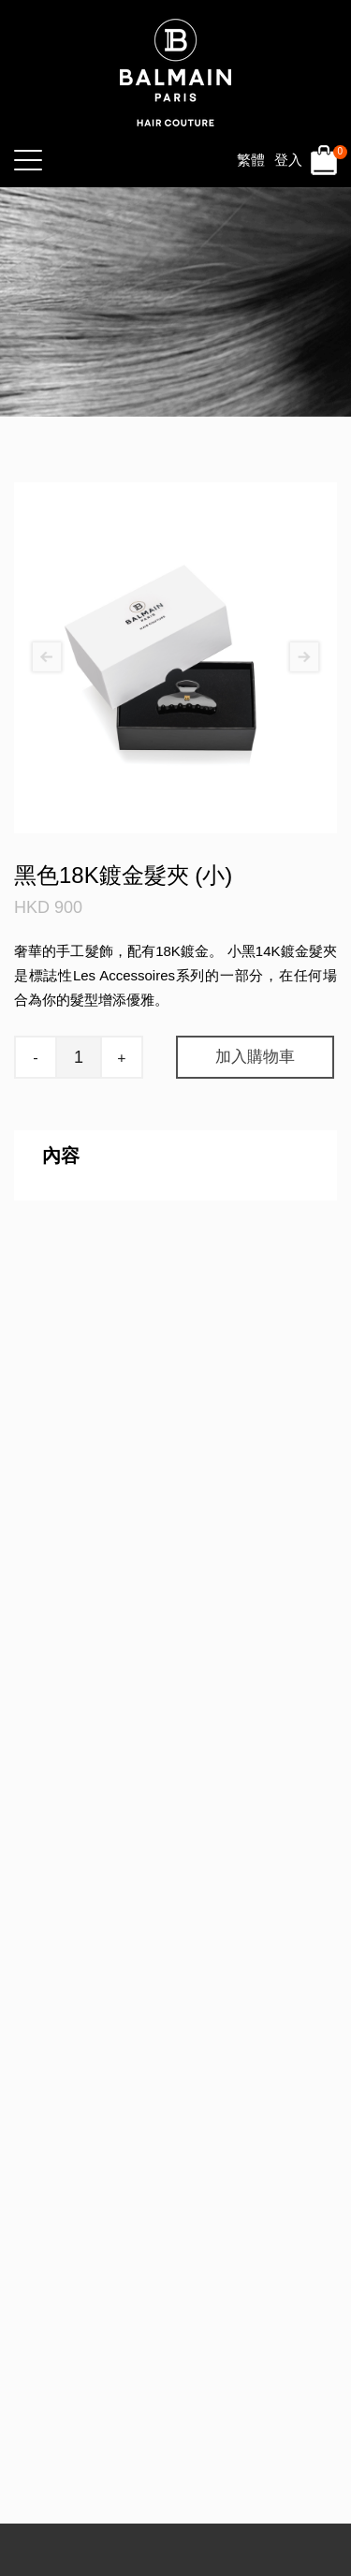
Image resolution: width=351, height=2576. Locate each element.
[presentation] (47, 658)
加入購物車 (255, 1057)
